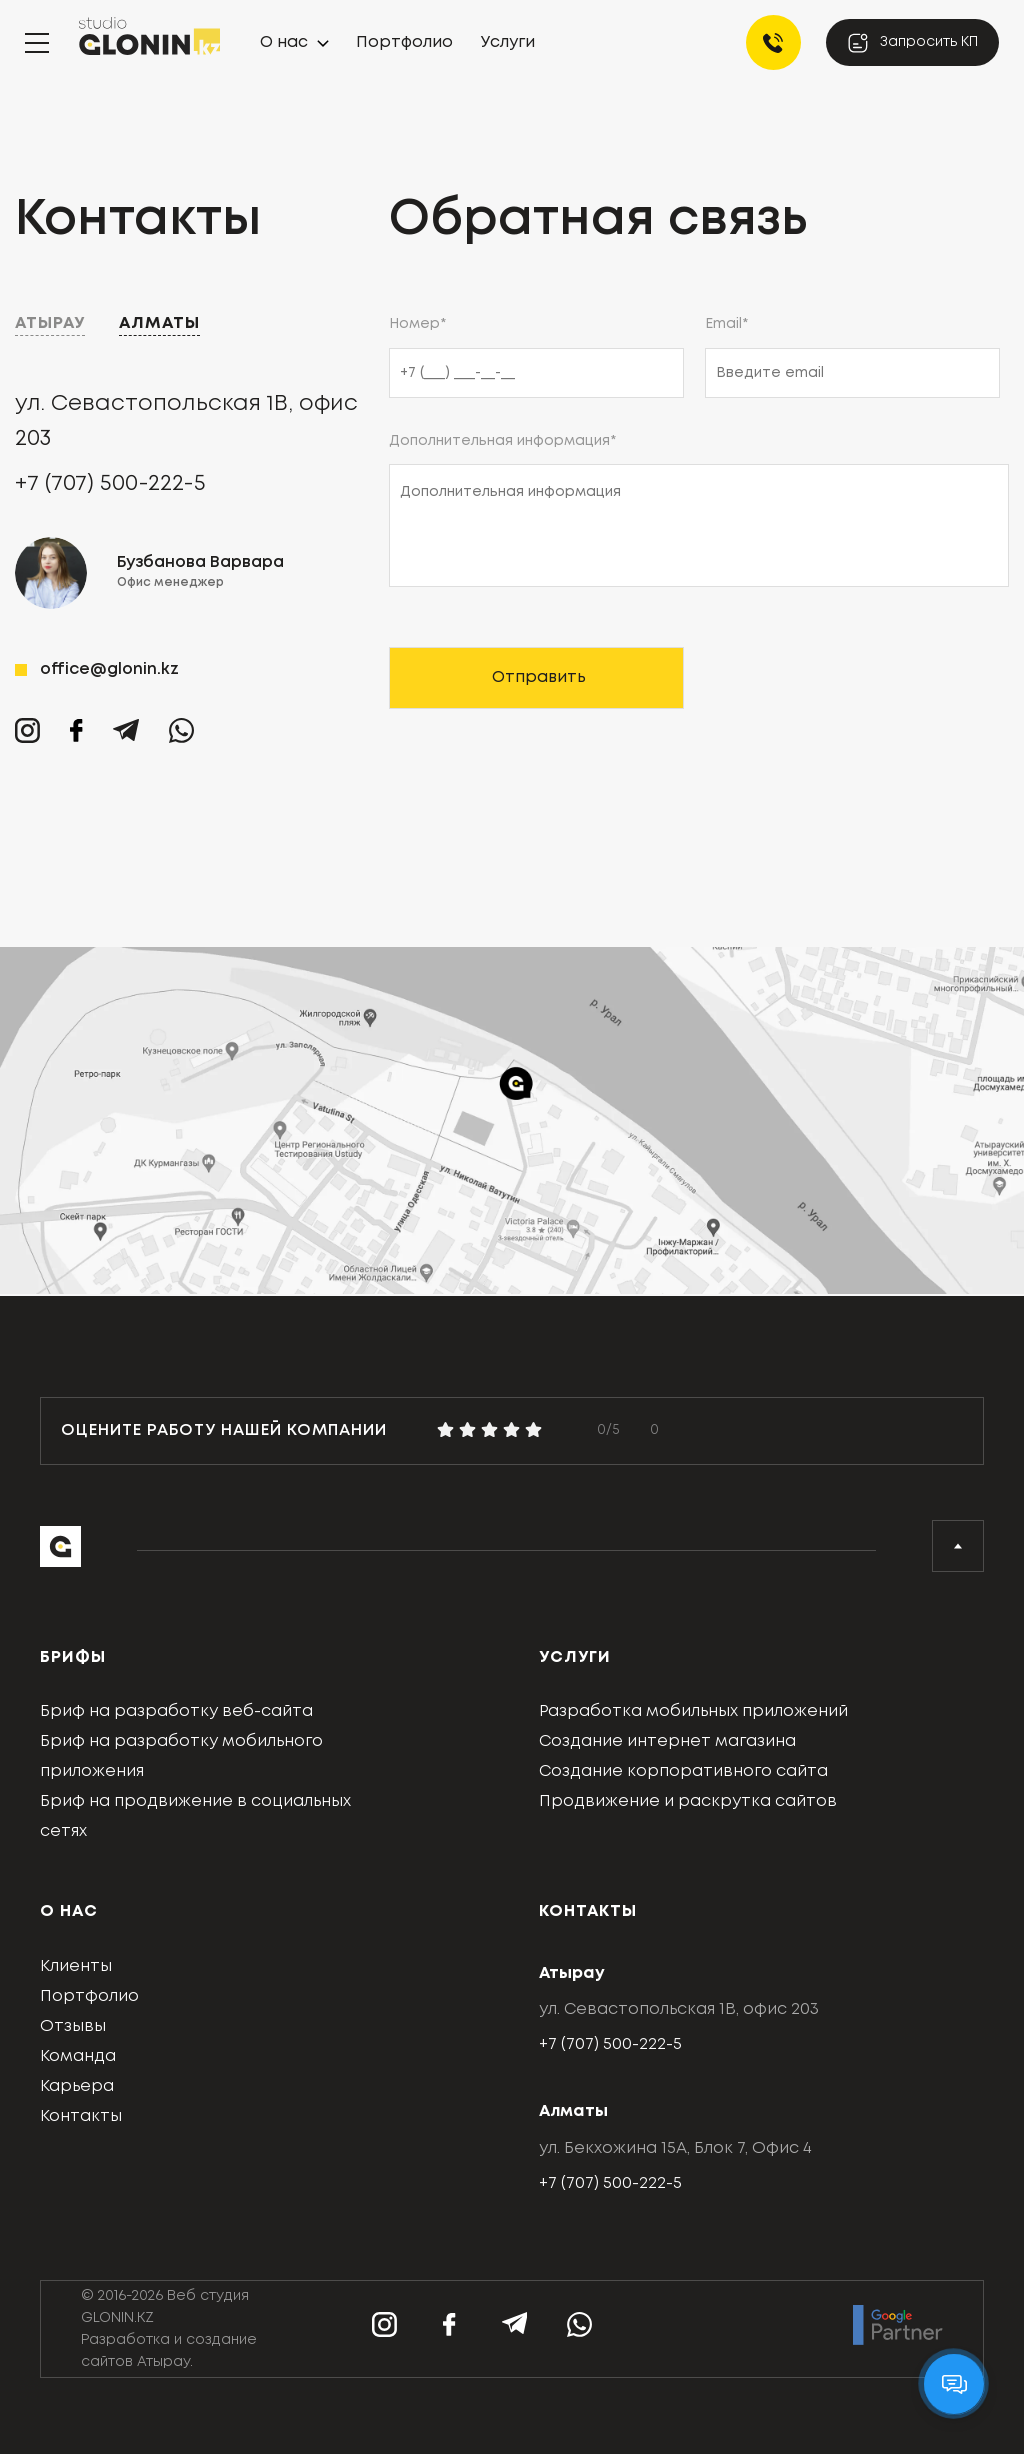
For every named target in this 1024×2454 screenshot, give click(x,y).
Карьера (77, 2086)
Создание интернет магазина (667, 1741)
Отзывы (73, 2026)
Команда (78, 2056)
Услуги (508, 42)
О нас (284, 42)
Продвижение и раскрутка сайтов (688, 1801)
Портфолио (404, 42)
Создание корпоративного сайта (683, 1771)
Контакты (81, 2116)
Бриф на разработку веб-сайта (176, 1711)
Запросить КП (912, 43)
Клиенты (76, 1966)
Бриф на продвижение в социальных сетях (195, 1816)
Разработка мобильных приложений (693, 1711)
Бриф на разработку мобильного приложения (181, 1756)
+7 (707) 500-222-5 (110, 484)
